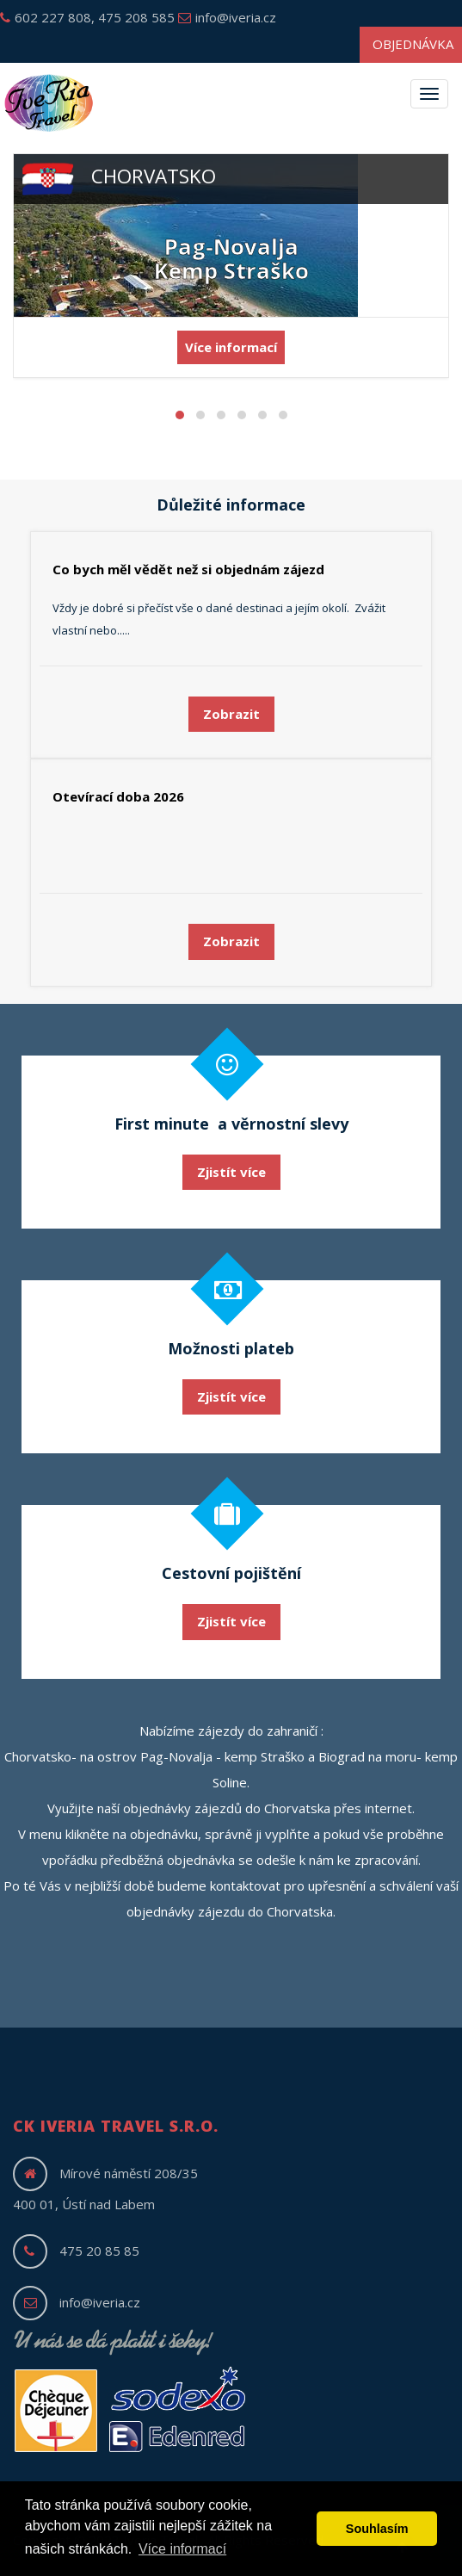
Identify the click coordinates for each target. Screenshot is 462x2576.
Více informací (231, 347)
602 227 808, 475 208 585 (87, 17)
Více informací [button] (182, 2549)
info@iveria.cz (227, 17)
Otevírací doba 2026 (118, 796)
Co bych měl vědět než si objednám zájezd (188, 569)
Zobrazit (231, 713)
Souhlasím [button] (377, 2529)
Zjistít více (231, 1171)
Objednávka (413, 44)
